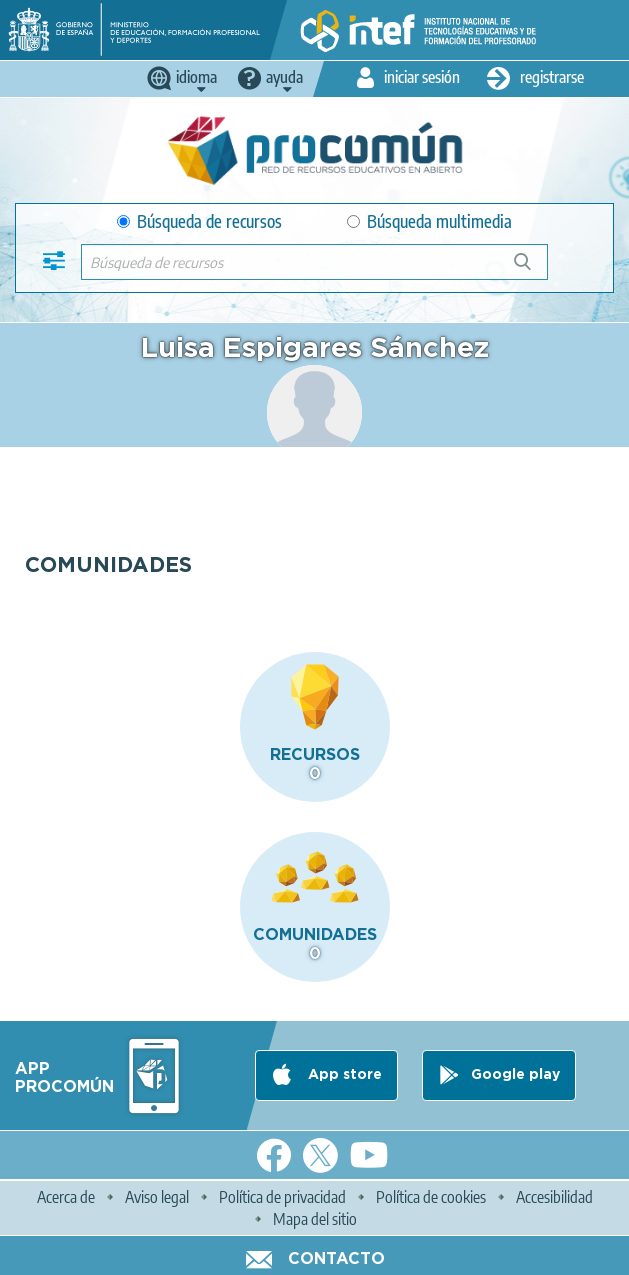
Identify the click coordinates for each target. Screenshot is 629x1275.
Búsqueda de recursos (199, 221)
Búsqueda (533, 269)
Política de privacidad (282, 1197)
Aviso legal (157, 1197)
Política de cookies (431, 1197)
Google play (515, 1075)
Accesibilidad (554, 1197)
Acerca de (66, 1197)
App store (343, 1075)
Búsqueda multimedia (429, 221)
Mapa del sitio (315, 1219)
